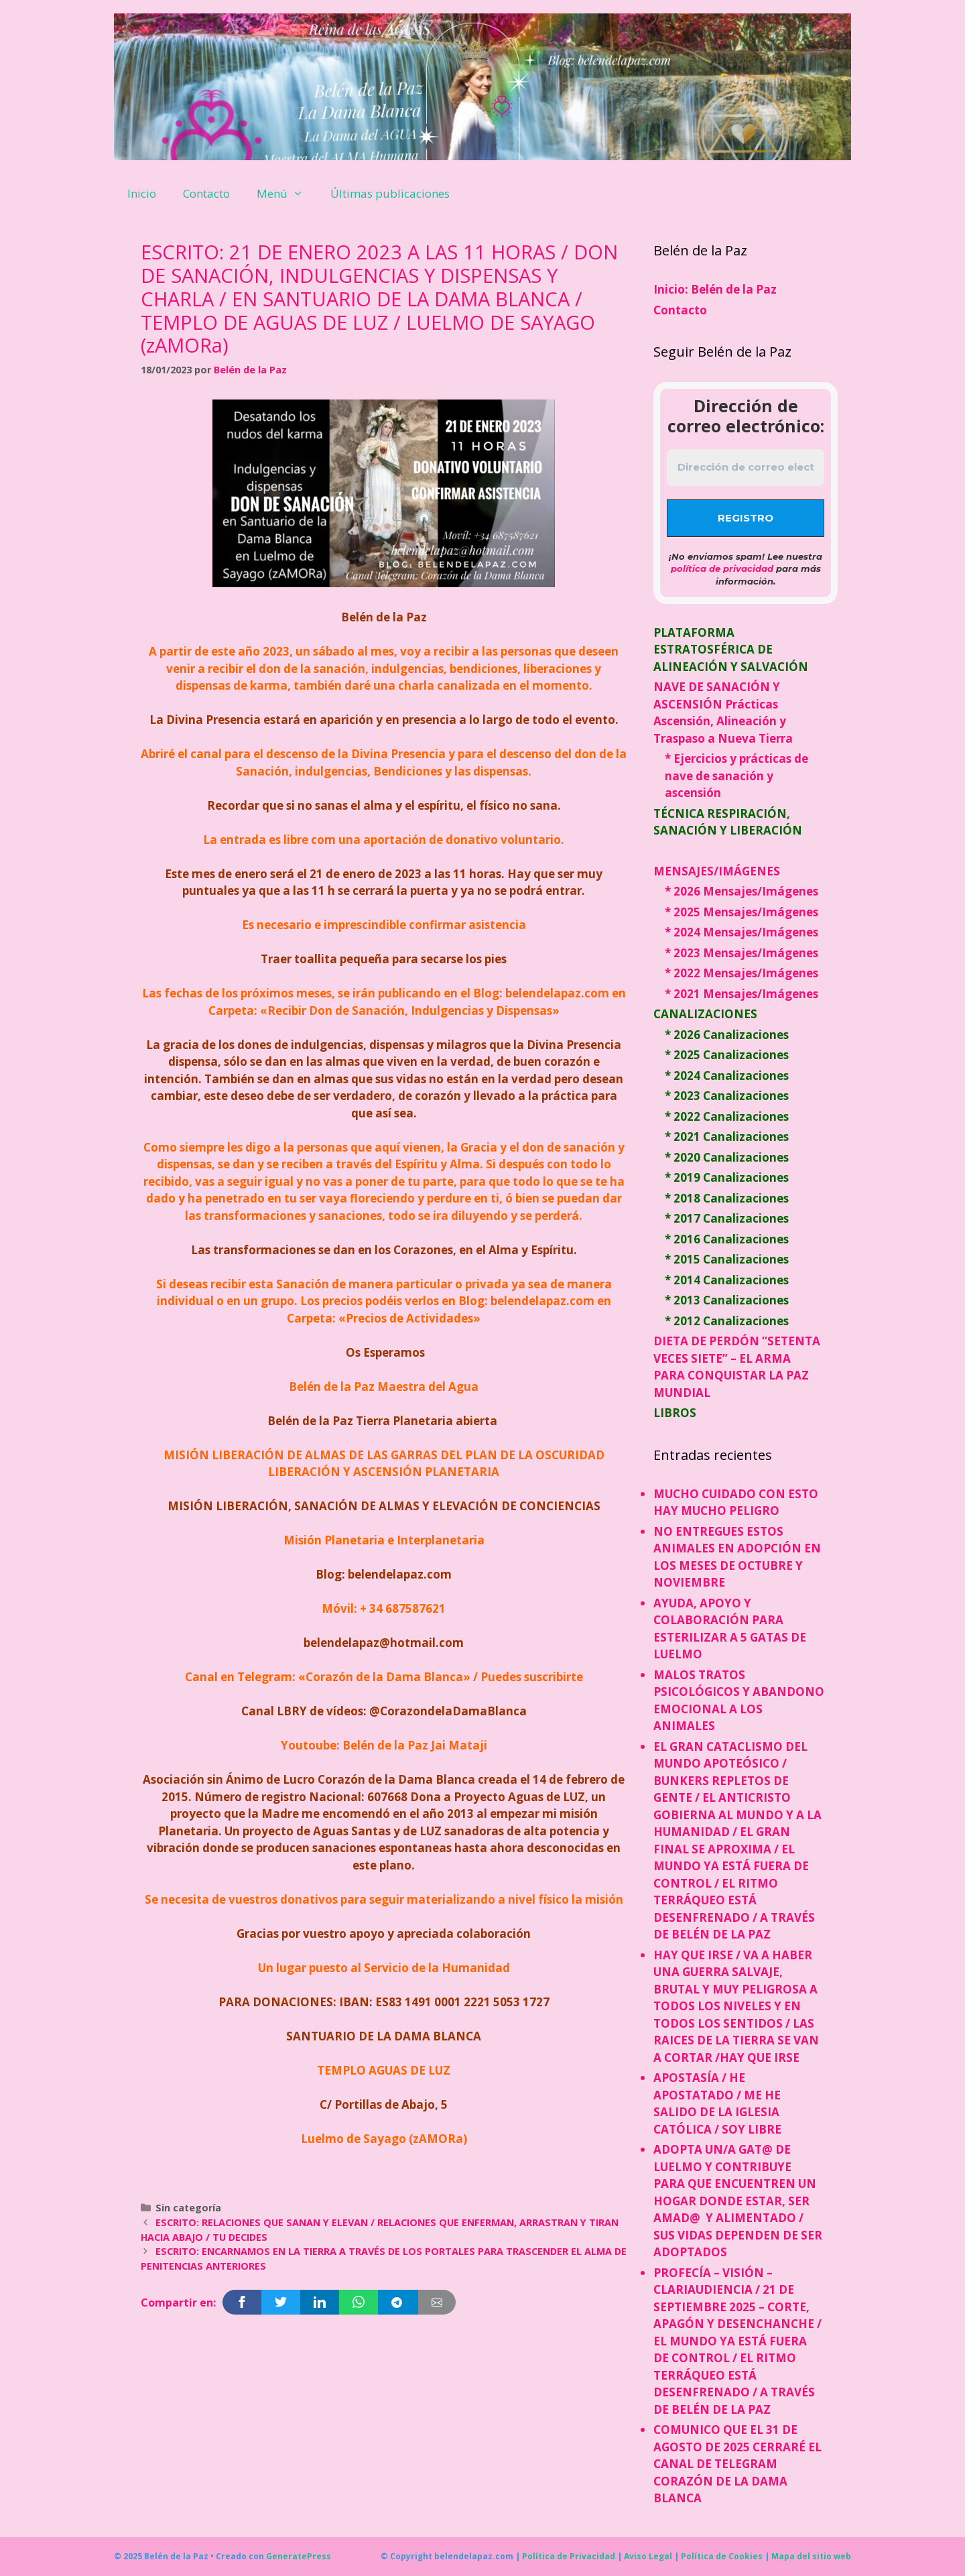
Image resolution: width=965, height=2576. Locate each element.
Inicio (141, 193)
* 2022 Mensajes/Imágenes (741, 973)
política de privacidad (722, 568)
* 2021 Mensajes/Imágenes (741, 993)
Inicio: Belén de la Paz (715, 289)
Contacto (206, 193)
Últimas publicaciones (390, 193)
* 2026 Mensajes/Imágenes (741, 891)
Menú (287, 194)
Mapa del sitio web (811, 2556)
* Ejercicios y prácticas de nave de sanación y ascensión (736, 775)
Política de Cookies (722, 2556)
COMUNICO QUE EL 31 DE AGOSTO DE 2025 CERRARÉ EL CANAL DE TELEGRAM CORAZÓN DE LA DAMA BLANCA (737, 2464)
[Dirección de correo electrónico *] (745, 467)
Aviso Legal (648, 2556)
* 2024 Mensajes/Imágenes (741, 932)
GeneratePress (298, 2556)
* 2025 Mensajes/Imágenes (741, 912)
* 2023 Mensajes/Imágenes (741, 953)
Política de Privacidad (568, 2556)
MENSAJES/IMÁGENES (716, 871)
